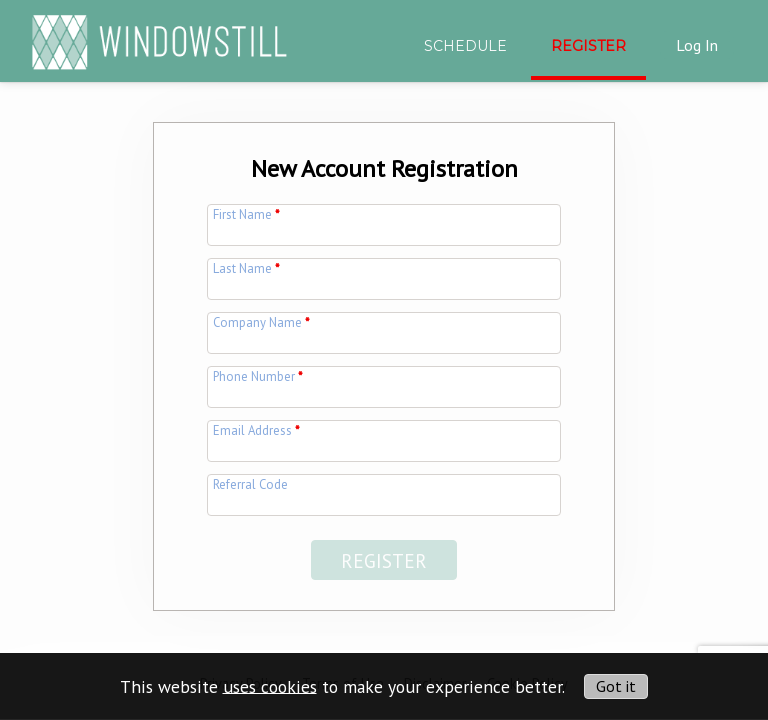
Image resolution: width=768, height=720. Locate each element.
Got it (616, 686)
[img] (159, 33)
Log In (697, 45)
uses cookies (270, 685)
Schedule (465, 46)
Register (588, 46)
